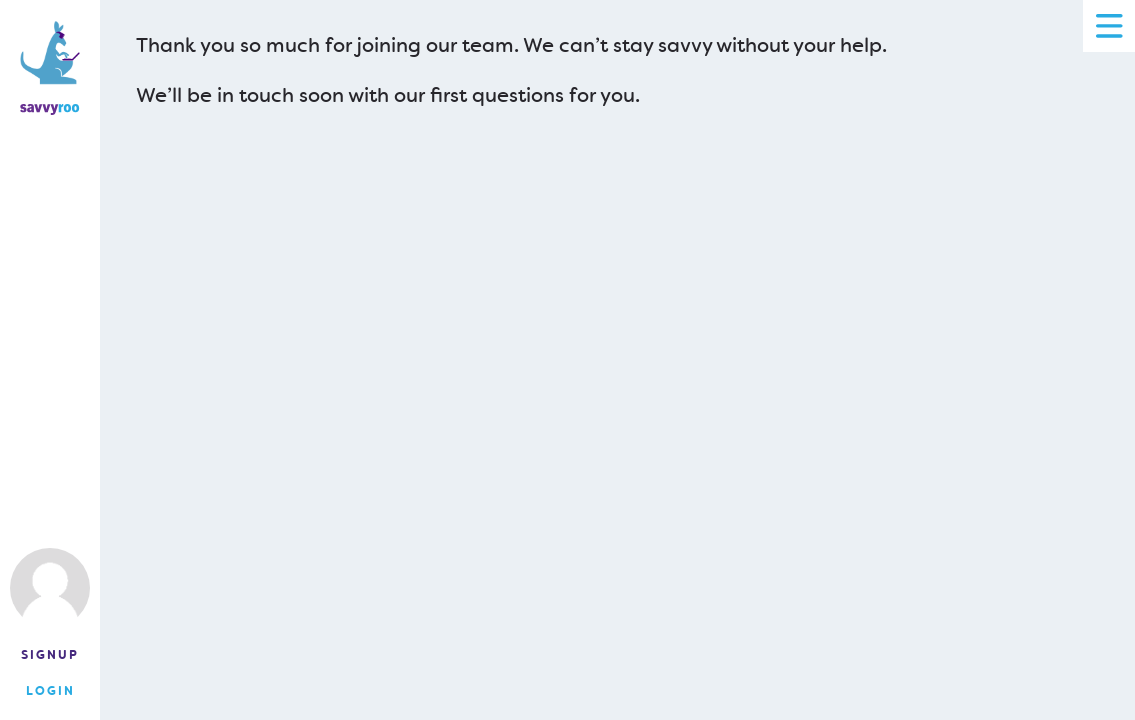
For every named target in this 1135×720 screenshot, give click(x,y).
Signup (50, 655)
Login (50, 691)
